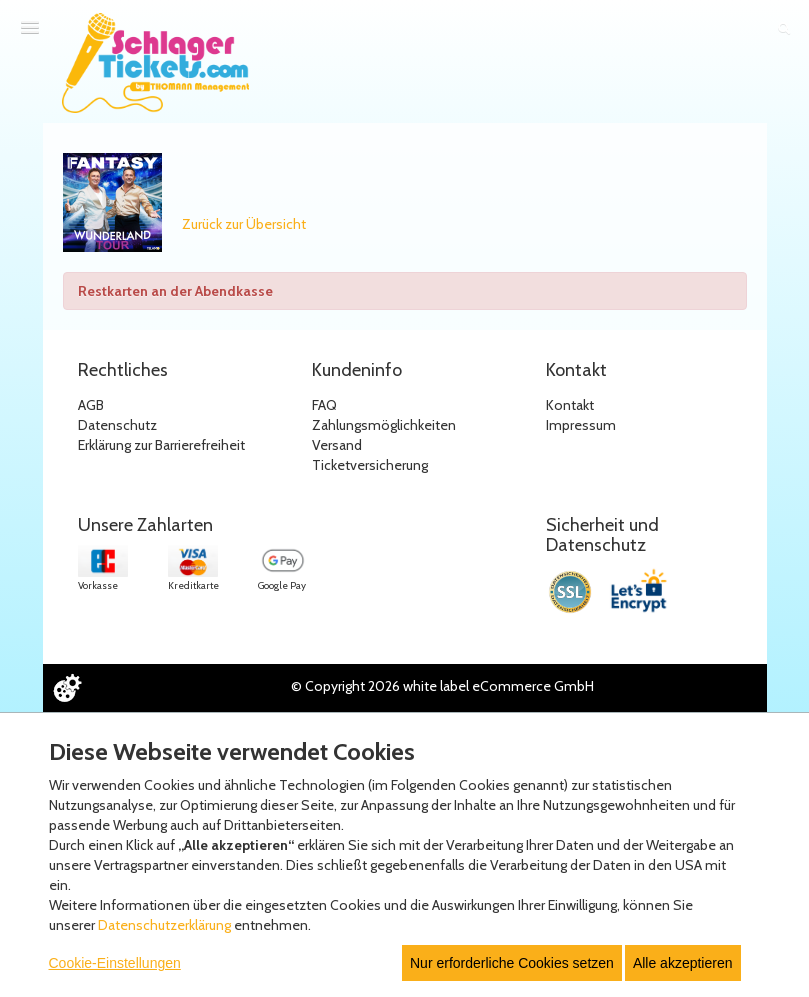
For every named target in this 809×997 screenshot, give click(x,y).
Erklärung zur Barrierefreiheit (161, 445)
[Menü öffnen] (30, 27)
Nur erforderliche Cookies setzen (512, 963)
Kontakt (570, 405)
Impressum (581, 425)
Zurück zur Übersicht (244, 224)
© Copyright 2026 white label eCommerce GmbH (442, 686)
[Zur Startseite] (155, 63)
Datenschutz (117, 425)
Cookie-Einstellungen (115, 963)
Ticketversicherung (370, 465)
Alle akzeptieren (683, 963)
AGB (91, 405)
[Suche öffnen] (784, 28)
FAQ (324, 405)
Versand (337, 445)
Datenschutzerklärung (164, 925)
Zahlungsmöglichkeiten (384, 425)
